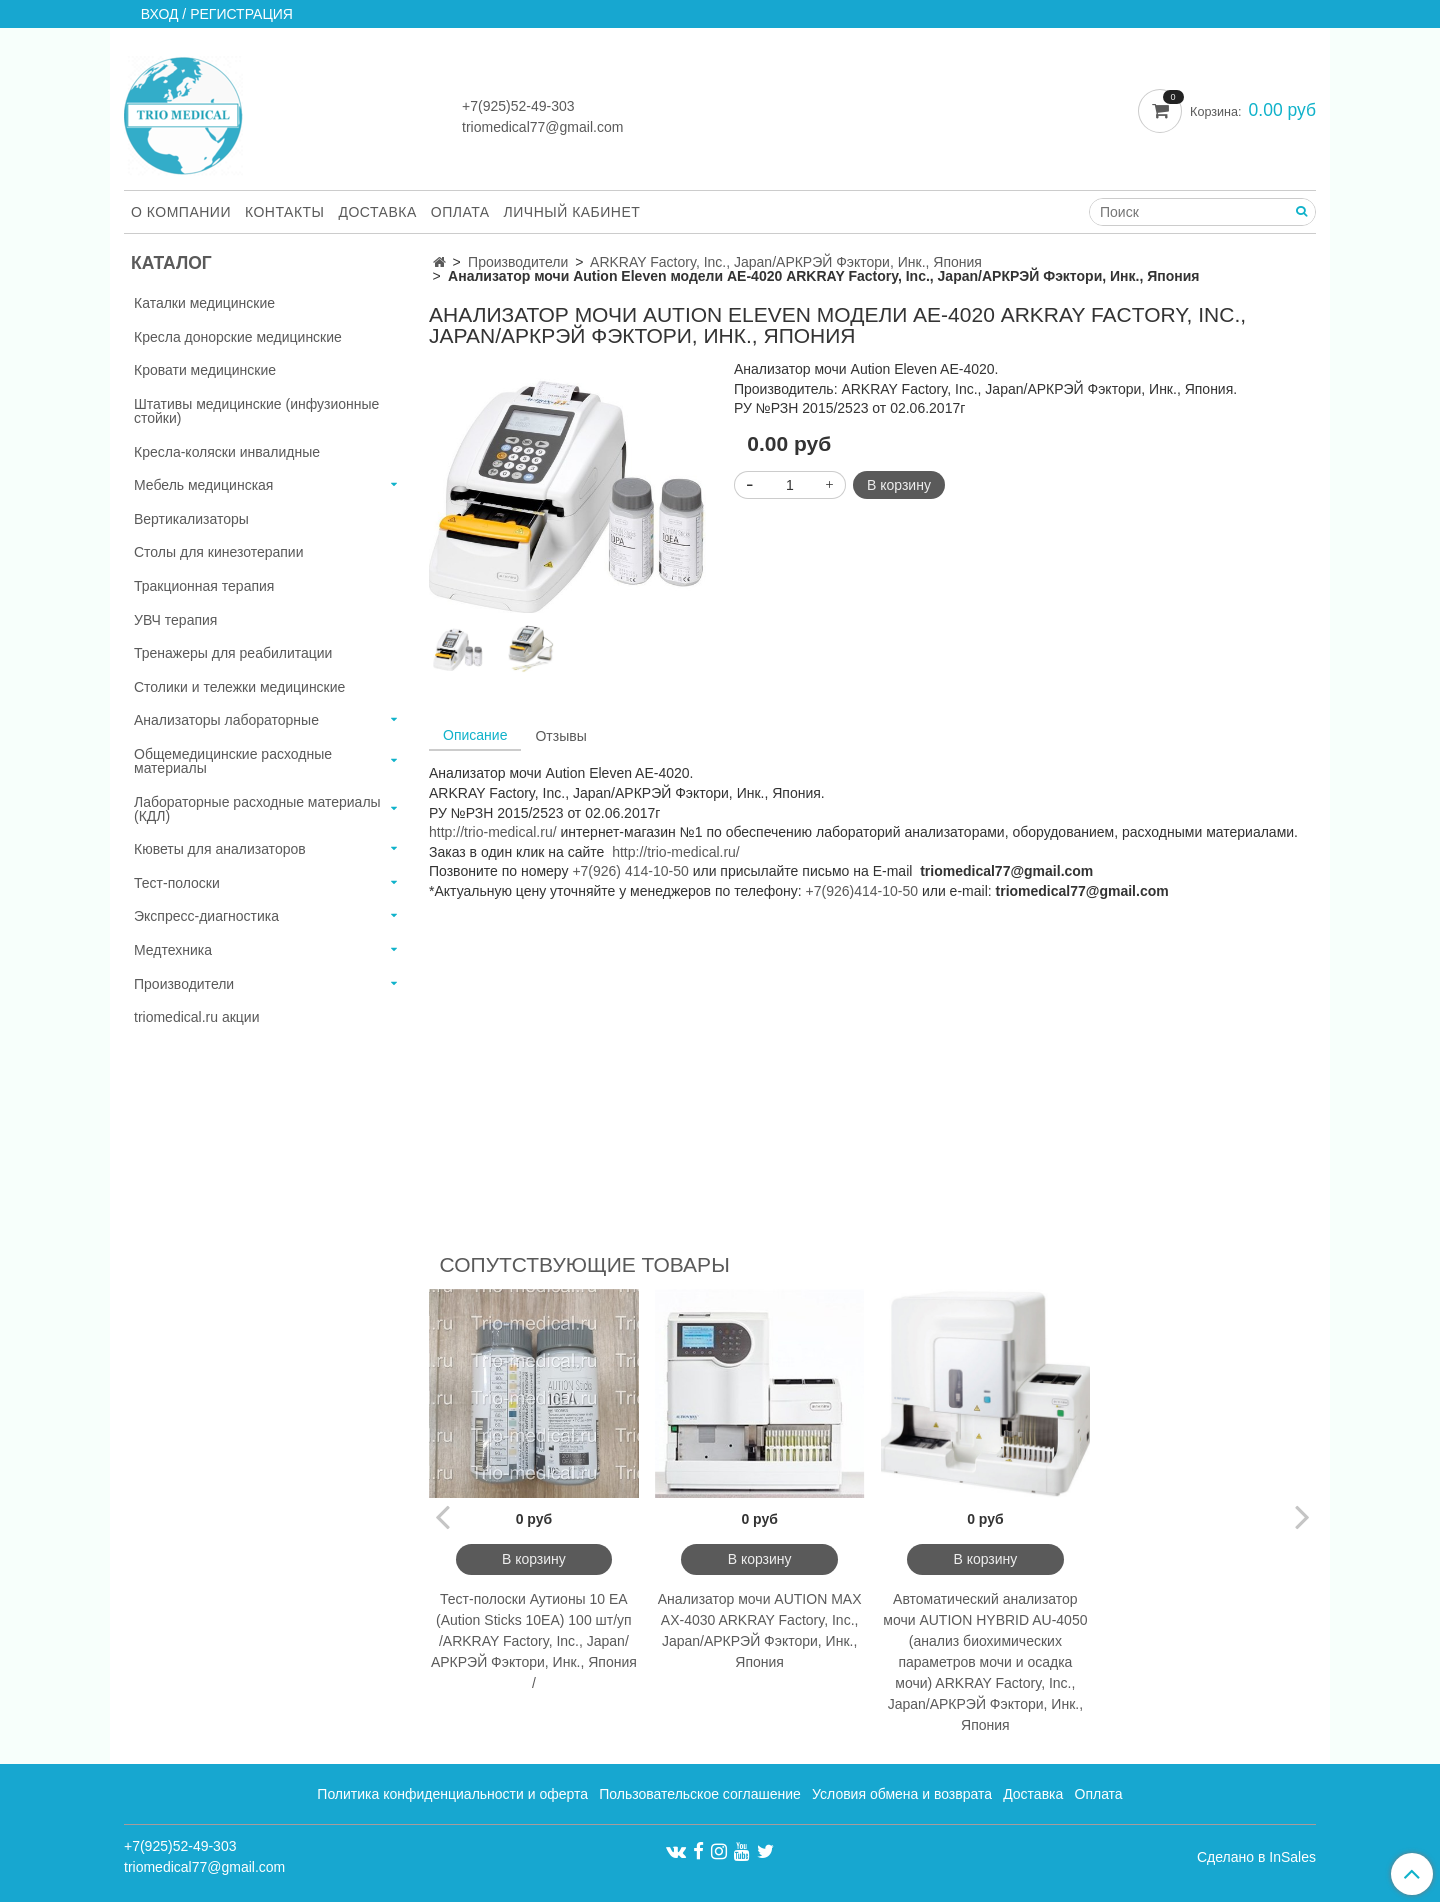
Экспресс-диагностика (206, 916)
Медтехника (173, 950)
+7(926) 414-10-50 (630, 871)
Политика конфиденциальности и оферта (452, 1794)
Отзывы (560, 736)
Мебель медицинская (203, 485)
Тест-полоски (177, 883)
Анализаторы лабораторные (226, 720)
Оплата (460, 212)
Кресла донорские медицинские (238, 337)
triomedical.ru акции (197, 1017)
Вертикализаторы (191, 519)
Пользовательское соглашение (700, 1794)
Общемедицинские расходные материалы (233, 761)
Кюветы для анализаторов (220, 849)
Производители (518, 262)
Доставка (378, 212)
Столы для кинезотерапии (219, 552)
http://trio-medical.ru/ (493, 832)
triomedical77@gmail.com (542, 127)
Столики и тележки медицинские (239, 687)
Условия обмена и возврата (902, 1794)
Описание (475, 735)
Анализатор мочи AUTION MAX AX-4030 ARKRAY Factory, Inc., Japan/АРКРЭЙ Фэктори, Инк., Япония (760, 1630)
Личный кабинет (572, 212)
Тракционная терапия (204, 586)
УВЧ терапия (175, 620)
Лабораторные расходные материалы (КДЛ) (257, 809)
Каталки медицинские (204, 303)
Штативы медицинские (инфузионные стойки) (256, 411)
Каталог (171, 263)
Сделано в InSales (1256, 1857)
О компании (181, 212)
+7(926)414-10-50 (862, 891)
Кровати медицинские (205, 370)
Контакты (285, 212)
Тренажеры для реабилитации (233, 653)
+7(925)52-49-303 (518, 106)
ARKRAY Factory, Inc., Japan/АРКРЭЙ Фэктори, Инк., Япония (786, 262)
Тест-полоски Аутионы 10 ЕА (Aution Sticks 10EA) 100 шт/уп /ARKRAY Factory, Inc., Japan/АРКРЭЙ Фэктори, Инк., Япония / (534, 1641)
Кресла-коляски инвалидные (227, 452)
